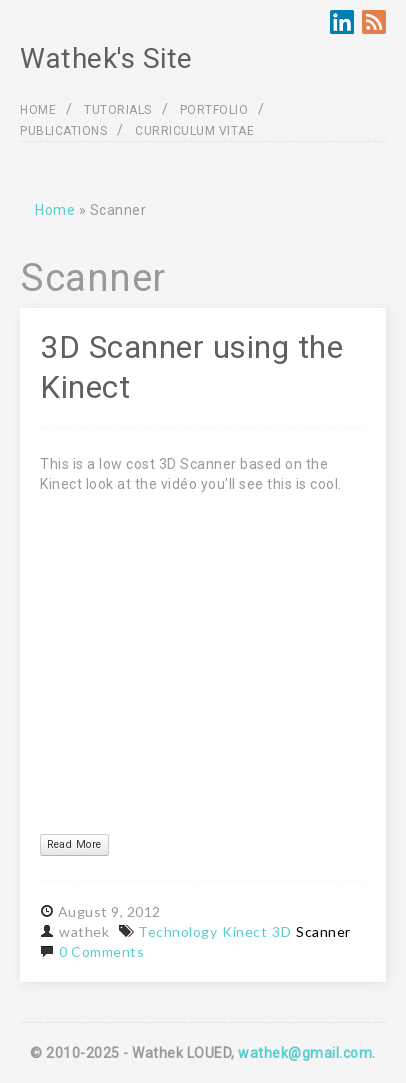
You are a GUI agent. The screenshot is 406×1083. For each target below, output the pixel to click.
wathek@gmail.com (305, 1053)
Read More (74, 844)
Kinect (244, 931)
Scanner (323, 931)
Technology (177, 931)
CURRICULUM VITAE (194, 131)
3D (281, 931)
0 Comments (101, 951)
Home (55, 210)
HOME (38, 110)
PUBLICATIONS (63, 131)
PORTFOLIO (214, 110)
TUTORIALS (118, 110)
